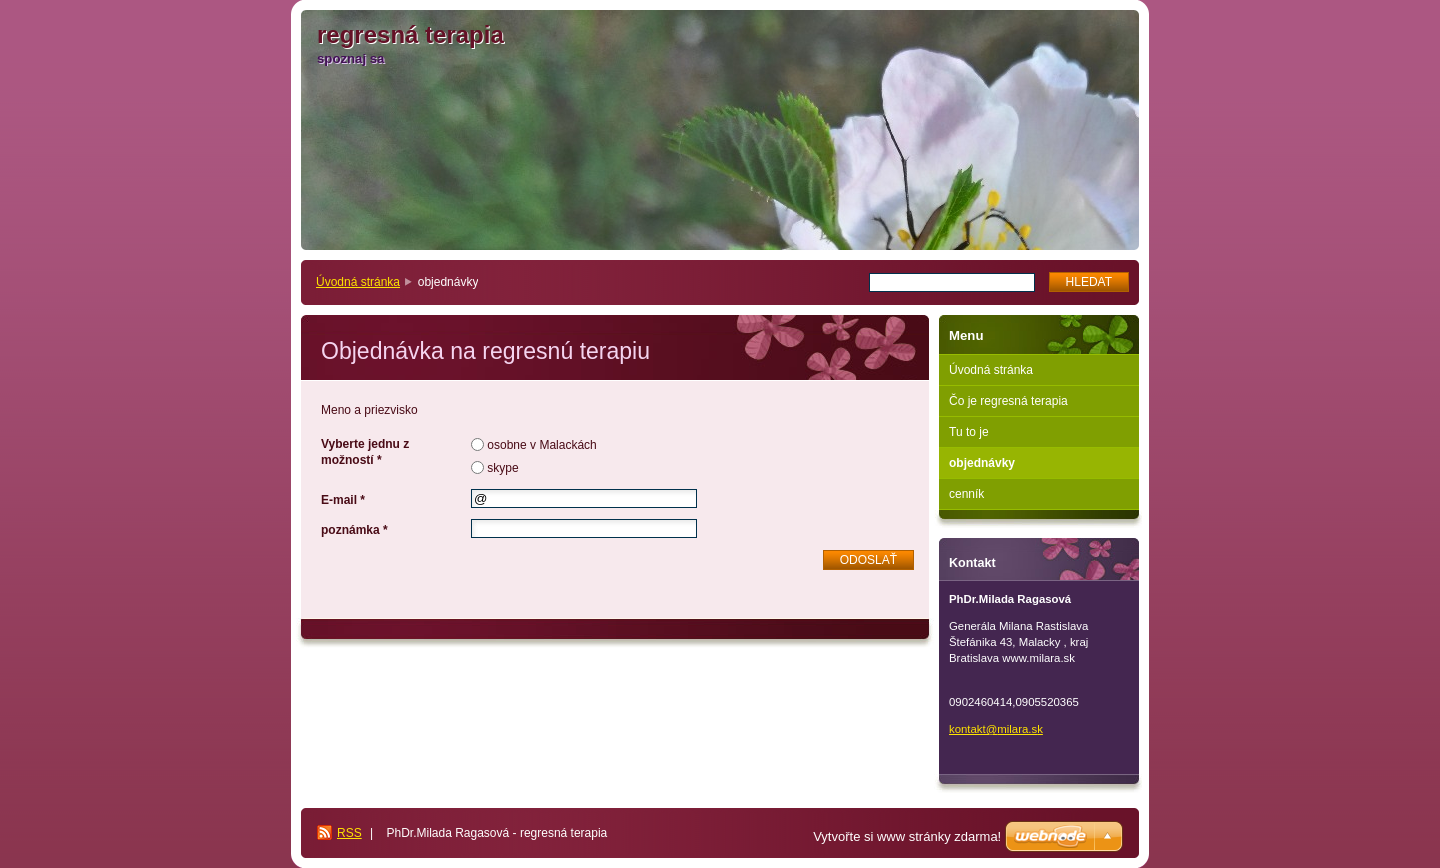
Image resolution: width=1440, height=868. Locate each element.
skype (502, 468)
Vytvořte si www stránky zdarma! (907, 836)
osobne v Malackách (541, 445)
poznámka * (354, 530)
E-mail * (343, 500)
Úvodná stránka (358, 282)
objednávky (982, 463)
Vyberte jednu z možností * (365, 452)
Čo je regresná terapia (1008, 401)
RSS (349, 833)
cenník (966, 494)
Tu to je (969, 432)
